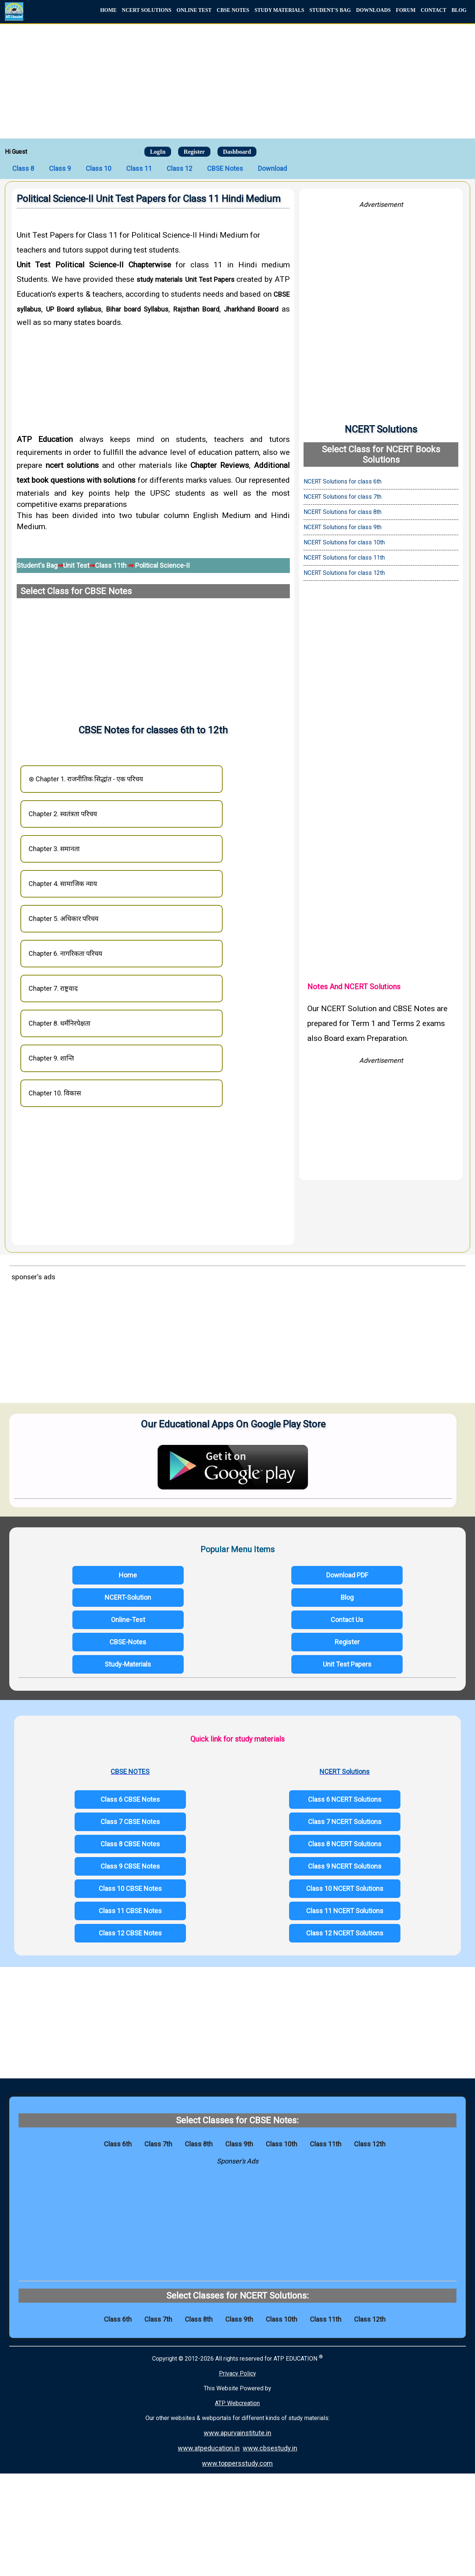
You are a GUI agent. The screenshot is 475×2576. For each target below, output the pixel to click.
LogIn (158, 152)
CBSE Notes (225, 168)
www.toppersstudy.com (237, 2463)
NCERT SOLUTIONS (146, 10)
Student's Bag (37, 565)
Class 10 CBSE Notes (130, 1888)
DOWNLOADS (373, 10)
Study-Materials (128, 1664)
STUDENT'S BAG (330, 10)
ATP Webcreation (237, 2403)
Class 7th (158, 2144)
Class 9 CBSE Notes (130, 1866)
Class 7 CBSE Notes (130, 1822)
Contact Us (347, 1620)
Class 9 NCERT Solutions (344, 1866)
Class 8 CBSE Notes (130, 1844)
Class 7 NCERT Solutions (344, 1822)
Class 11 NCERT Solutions (344, 1911)
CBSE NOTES (233, 10)
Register (194, 152)
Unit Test (76, 565)
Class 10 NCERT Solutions (344, 1888)
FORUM (406, 10)
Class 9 (60, 168)
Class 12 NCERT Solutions (344, 1933)
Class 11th (111, 565)
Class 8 (23, 168)
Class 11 (139, 168)
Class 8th (199, 2144)
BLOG (459, 10)
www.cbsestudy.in (270, 2448)
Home (128, 1575)
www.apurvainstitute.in (237, 2433)
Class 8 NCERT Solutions (344, 1844)
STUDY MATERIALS (279, 10)
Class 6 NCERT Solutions (344, 1799)
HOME (108, 10)
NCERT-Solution (128, 1597)
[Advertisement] (237, 80)
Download (272, 168)
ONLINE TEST (194, 10)
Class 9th (239, 2144)
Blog (347, 1597)
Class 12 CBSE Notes (130, 1933)
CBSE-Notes (127, 1642)
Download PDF (347, 1575)
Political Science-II (162, 565)
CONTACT (433, 10)
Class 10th (281, 2144)
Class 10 (98, 168)
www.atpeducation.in (209, 2448)
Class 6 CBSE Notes (130, 1799)
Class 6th (118, 2144)
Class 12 (179, 168)
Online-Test (128, 1620)
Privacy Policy (237, 2373)
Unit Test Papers (347, 1664)
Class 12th (370, 2144)
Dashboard (237, 152)
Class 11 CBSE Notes (130, 1911)
